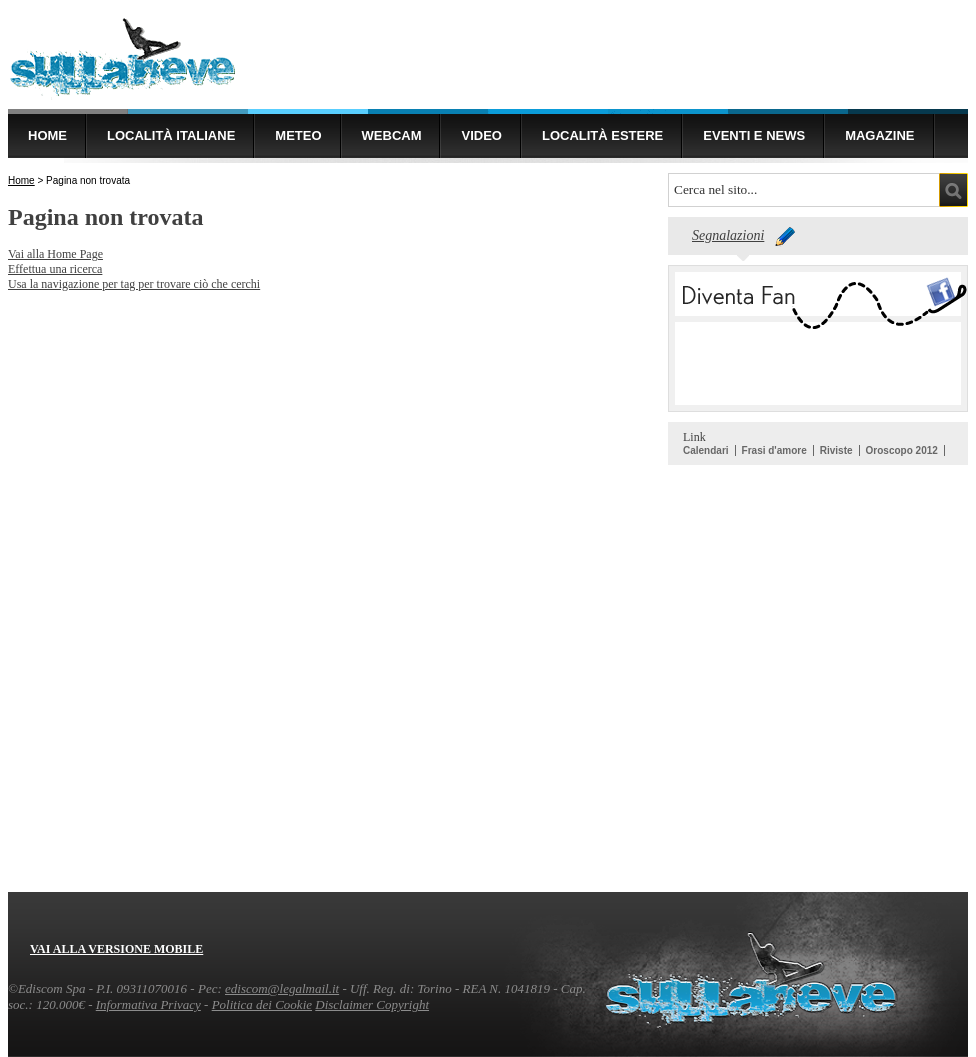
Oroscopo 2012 (902, 450)
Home (47, 135)
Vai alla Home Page (55, 254)
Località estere (602, 135)
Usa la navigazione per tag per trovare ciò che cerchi (134, 284)
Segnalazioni (728, 235)
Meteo (298, 135)
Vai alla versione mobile (116, 949)
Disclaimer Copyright (372, 1004)
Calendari (706, 450)
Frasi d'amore (774, 450)
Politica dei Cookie (262, 1004)
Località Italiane (171, 135)
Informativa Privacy (148, 1004)
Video (481, 135)
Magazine (879, 135)
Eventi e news (754, 135)
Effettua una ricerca (55, 269)
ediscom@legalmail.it (282, 988)
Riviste (836, 450)
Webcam (392, 135)
